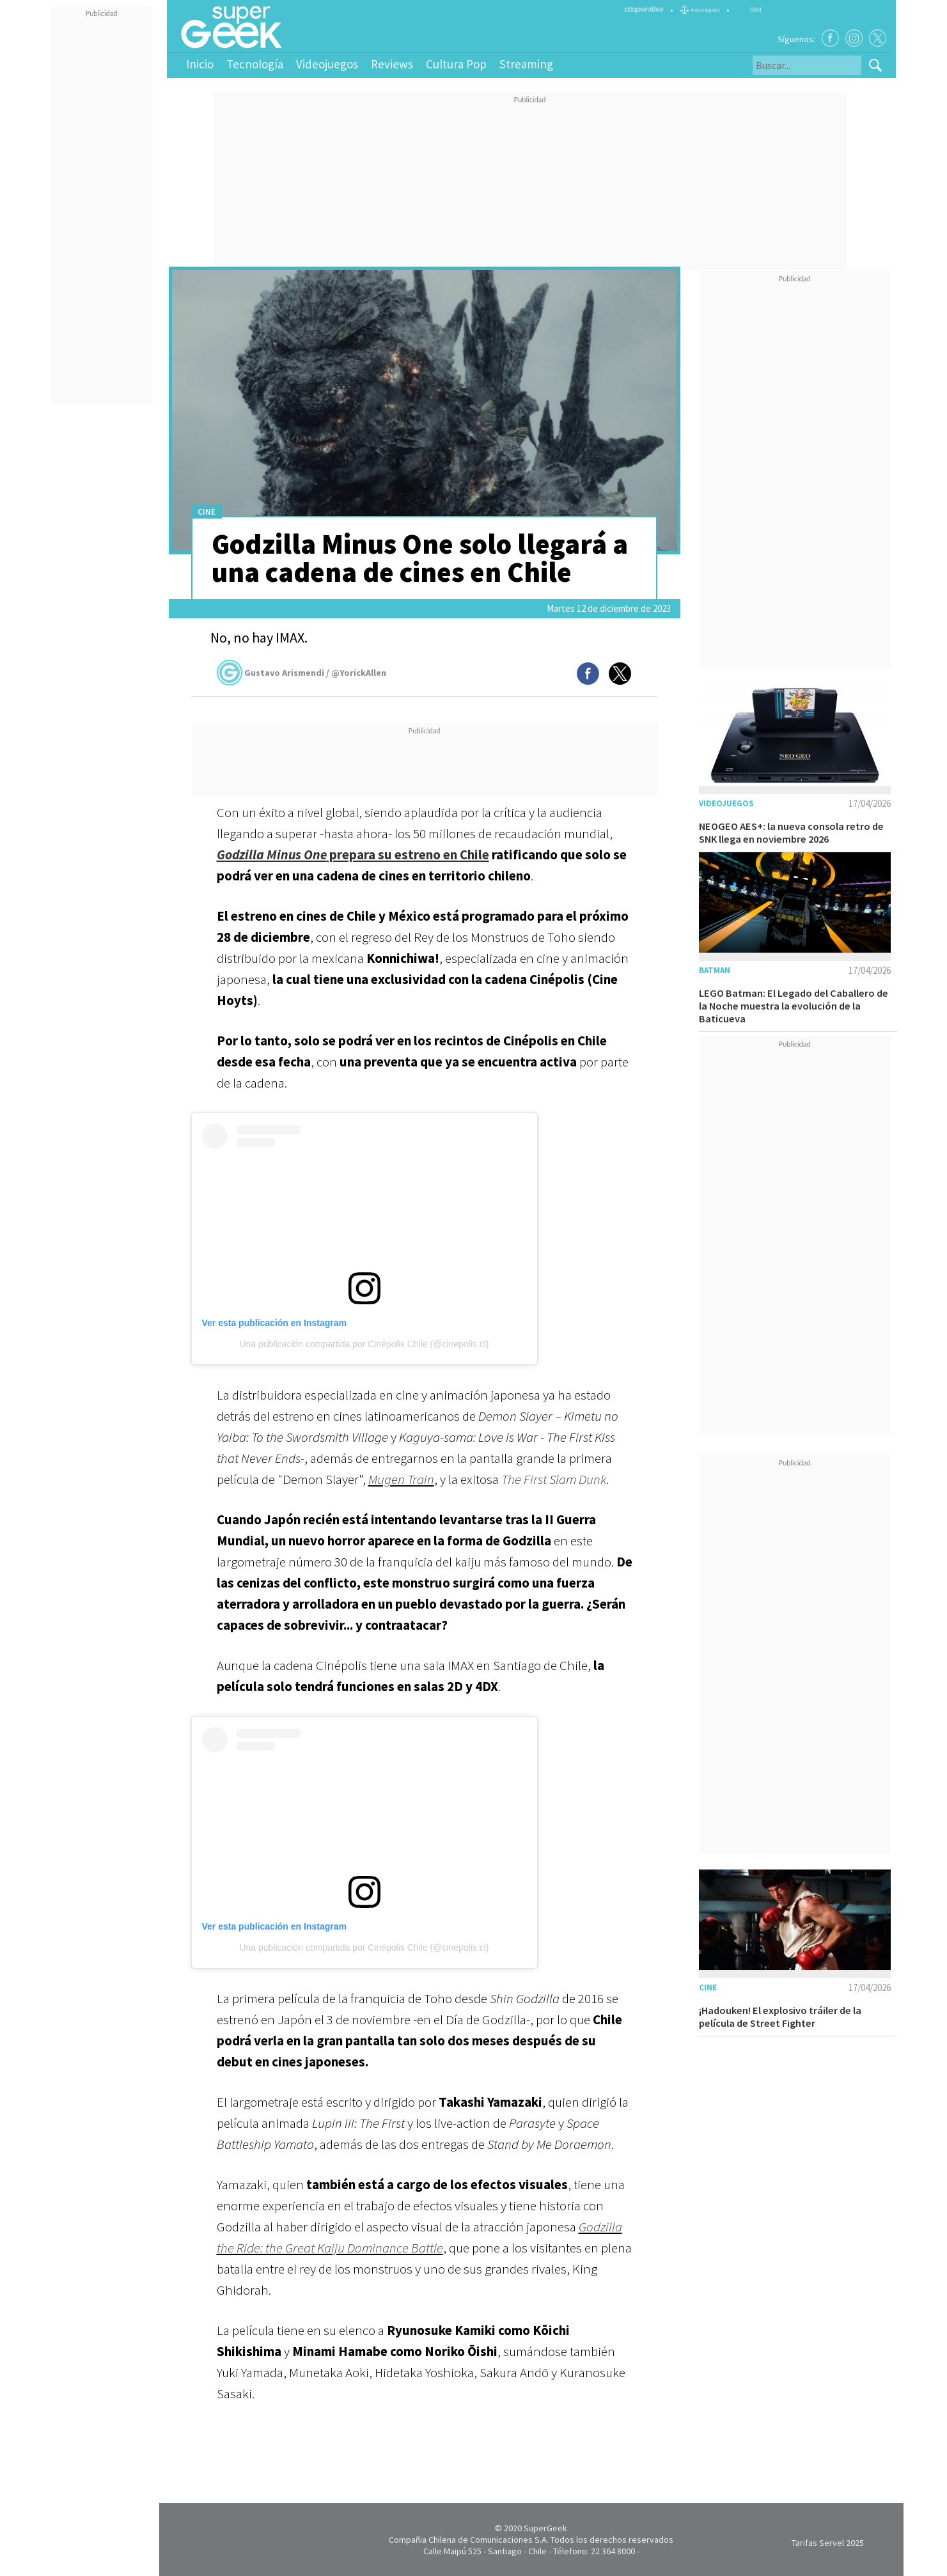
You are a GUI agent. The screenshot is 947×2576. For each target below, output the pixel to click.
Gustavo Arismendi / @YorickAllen (301, 672)
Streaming (526, 64)
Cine (206, 511)
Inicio (200, 64)
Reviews (392, 64)
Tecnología (254, 64)
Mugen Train (401, 1479)
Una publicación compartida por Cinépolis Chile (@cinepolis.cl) (364, 1344)
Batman (714, 970)
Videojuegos (327, 64)
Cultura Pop (456, 64)
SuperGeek (545, 2528)
